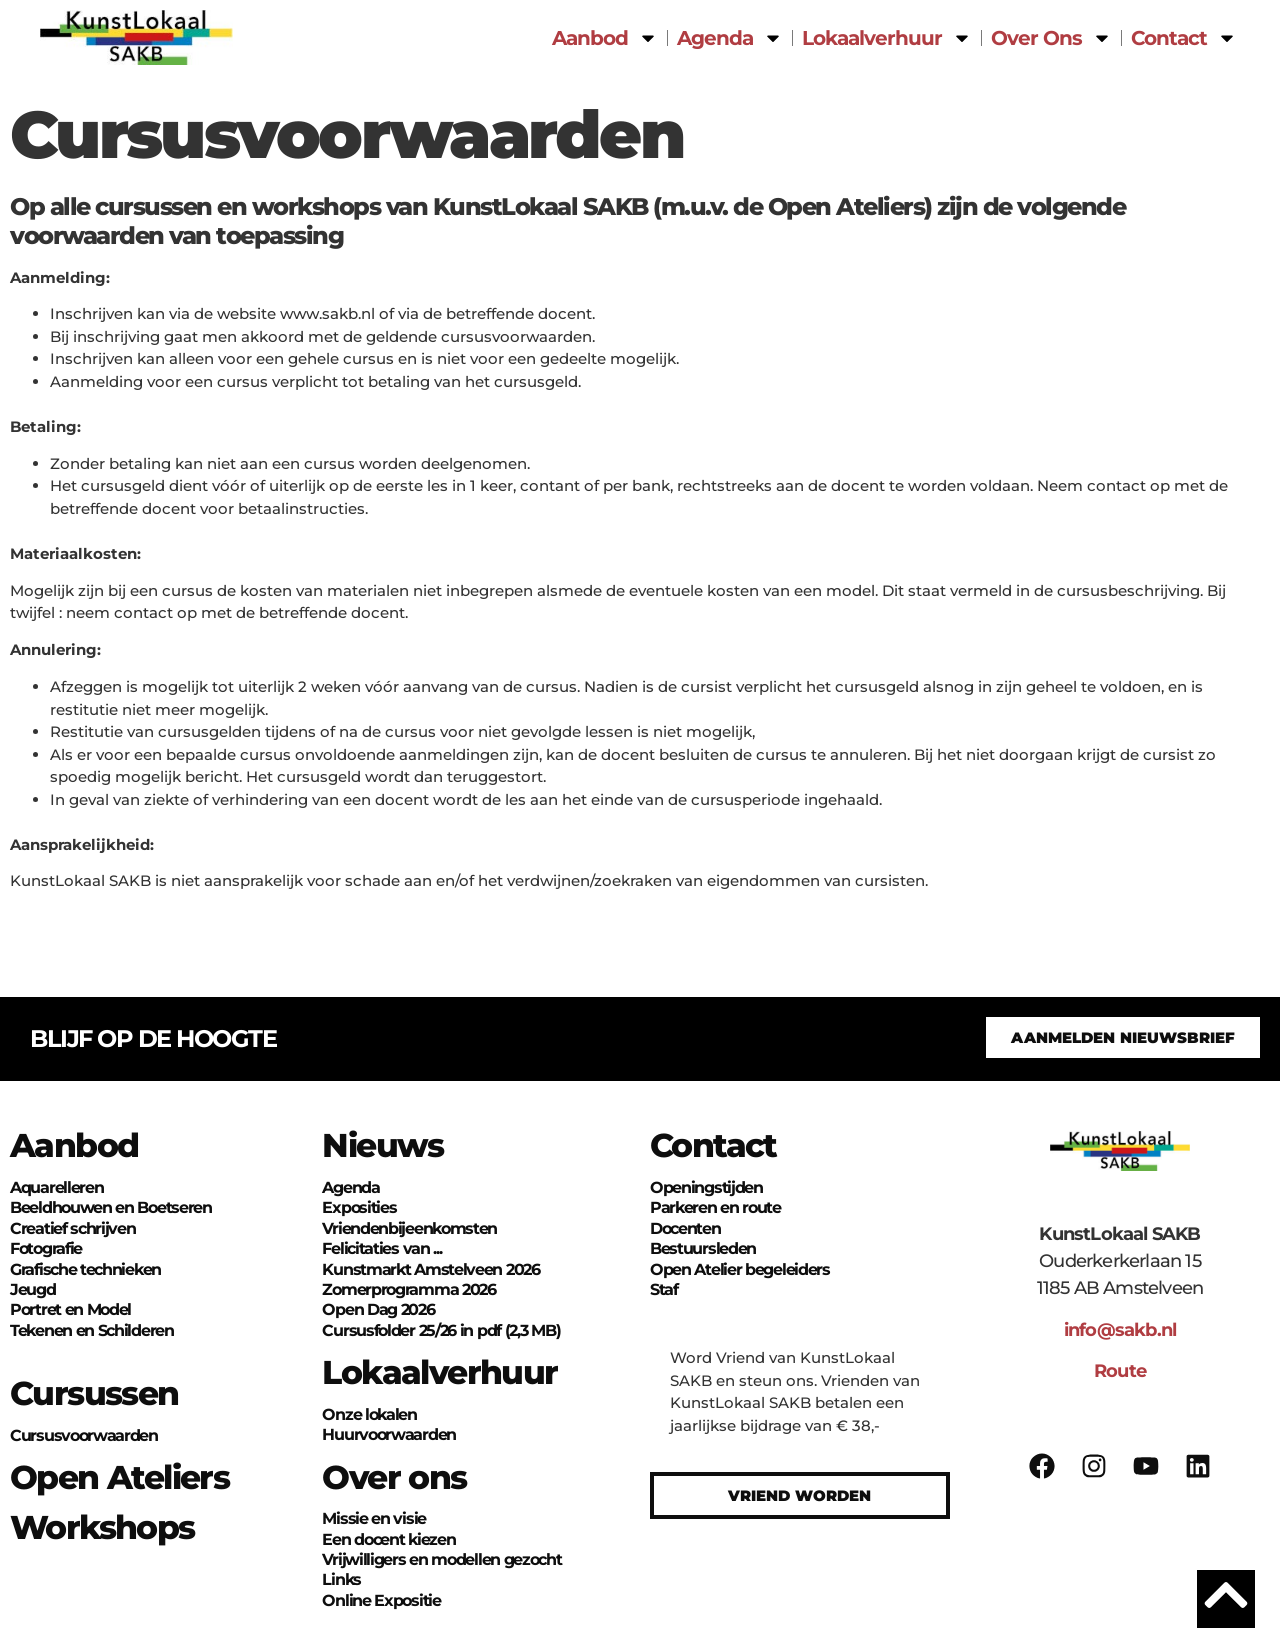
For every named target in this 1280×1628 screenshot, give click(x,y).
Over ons (394, 1477)
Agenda (730, 38)
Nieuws (382, 1145)
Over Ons (1051, 38)
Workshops (102, 1527)
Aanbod (605, 38)
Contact (1184, 38)
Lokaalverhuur (887, 38)
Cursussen (94, 1393)
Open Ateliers (119, 1477)
